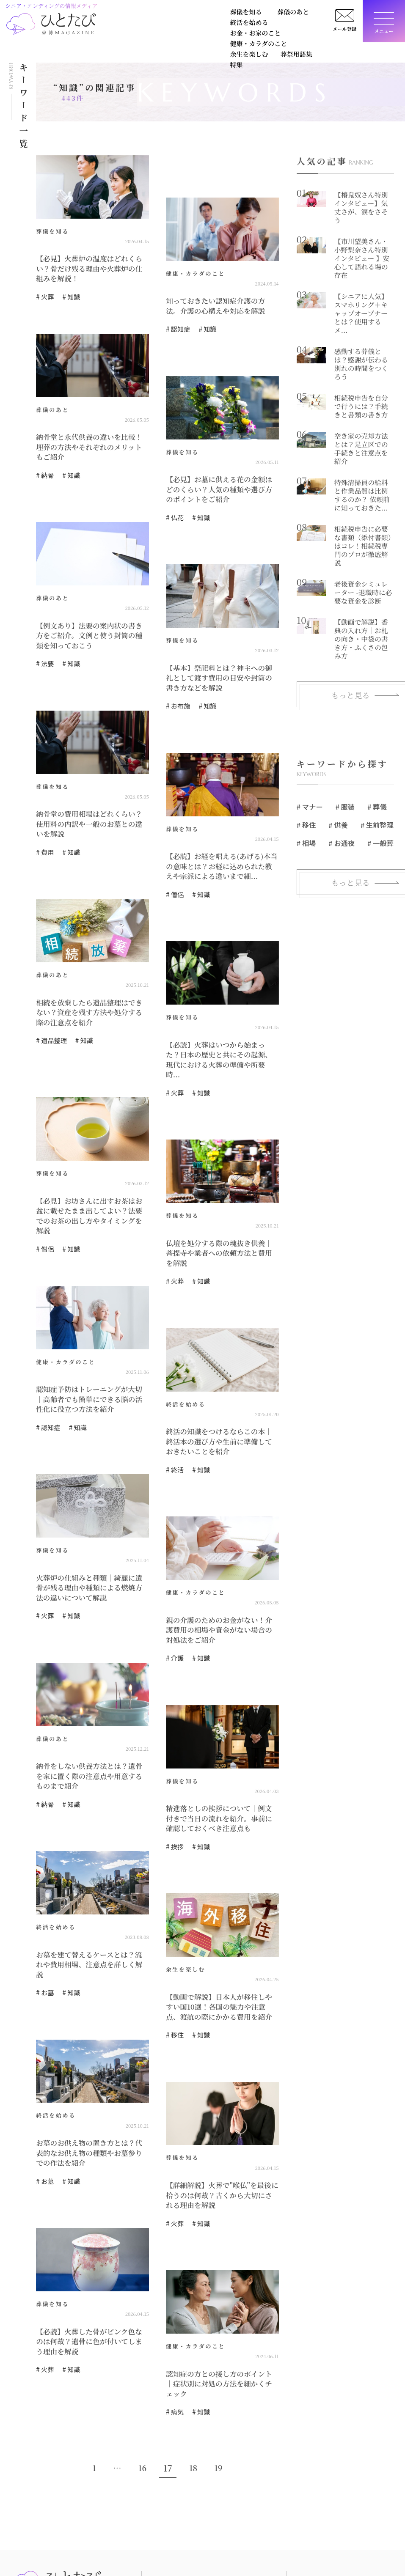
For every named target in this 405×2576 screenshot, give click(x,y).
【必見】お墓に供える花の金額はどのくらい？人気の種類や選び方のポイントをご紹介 (220, 485)
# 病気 (174, 2338)
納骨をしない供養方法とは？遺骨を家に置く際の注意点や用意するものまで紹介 (90, 1725)
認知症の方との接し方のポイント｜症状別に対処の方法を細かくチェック (220, 2317)
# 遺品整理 (50, 1022)
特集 (255, 28)
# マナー (309, 748)
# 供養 (337, 766)
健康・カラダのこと (115, 28)
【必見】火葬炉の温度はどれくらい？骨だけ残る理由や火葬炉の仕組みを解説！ (90, 267)
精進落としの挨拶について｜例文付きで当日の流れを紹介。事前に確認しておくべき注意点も (220, 1768)
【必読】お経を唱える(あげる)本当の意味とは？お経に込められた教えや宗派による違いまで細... (222, 854)
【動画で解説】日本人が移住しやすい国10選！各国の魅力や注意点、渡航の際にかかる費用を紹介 (220, 1952)
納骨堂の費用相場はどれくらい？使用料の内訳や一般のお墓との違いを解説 (90, 807)
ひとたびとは (312, 2522)
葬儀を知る (102, 13)
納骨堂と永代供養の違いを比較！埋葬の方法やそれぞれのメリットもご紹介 (90, 439)
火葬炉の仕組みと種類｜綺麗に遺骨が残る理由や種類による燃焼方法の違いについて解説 (90, 1541)
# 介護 (174, 1609)
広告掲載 (306, 2540)
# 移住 (174, 1978)
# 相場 (306, 784)
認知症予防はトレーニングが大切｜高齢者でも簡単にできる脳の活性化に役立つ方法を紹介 (90, 1356)
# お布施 (177, 696)
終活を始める (212, 13)
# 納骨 (44, 460)
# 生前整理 (376, 766)
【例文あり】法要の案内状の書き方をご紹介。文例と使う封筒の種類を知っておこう (90, 627)
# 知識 (69, 293)
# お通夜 (341, 784)
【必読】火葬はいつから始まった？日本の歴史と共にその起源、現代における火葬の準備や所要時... (220, 1038)
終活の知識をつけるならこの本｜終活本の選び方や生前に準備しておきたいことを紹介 (220, 1398)
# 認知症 (177, 326)
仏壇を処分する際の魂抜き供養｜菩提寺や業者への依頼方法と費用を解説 (220, 1219)
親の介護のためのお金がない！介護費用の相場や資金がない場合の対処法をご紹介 (220, 1583)
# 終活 (174, 1424)
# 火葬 (44, 293)
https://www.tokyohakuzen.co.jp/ (55, 2566)
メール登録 (341, 31)
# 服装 (344, 748)
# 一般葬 (379, 784)
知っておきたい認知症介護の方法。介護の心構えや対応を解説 (220, 305)
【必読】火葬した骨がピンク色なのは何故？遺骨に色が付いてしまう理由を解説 (90, 2279)
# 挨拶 (174, 1794)
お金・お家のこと (277, 13)
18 (193, 2394)
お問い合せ (358, 2522)
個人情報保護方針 (367, 2540)
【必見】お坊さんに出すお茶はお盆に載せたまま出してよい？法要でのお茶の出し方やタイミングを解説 (90, 1180)
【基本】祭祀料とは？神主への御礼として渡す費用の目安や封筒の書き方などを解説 (220, 669)
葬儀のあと (155, 13)
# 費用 (44, 829)
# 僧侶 (174, 880)
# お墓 (44, 1927)
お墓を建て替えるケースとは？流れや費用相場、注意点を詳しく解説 (89, 1905)
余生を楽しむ (175, 28)
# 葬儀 (376, 748)
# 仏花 (174, 511)
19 (219, 2394)
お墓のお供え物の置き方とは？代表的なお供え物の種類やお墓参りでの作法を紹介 (90, 2094)
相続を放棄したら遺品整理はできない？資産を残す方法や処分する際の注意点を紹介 (90, 996)
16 (142, 2394)
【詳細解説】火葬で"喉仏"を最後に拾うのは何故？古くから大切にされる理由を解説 (220, 2136)
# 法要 (44, 653)
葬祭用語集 (221, 28)
